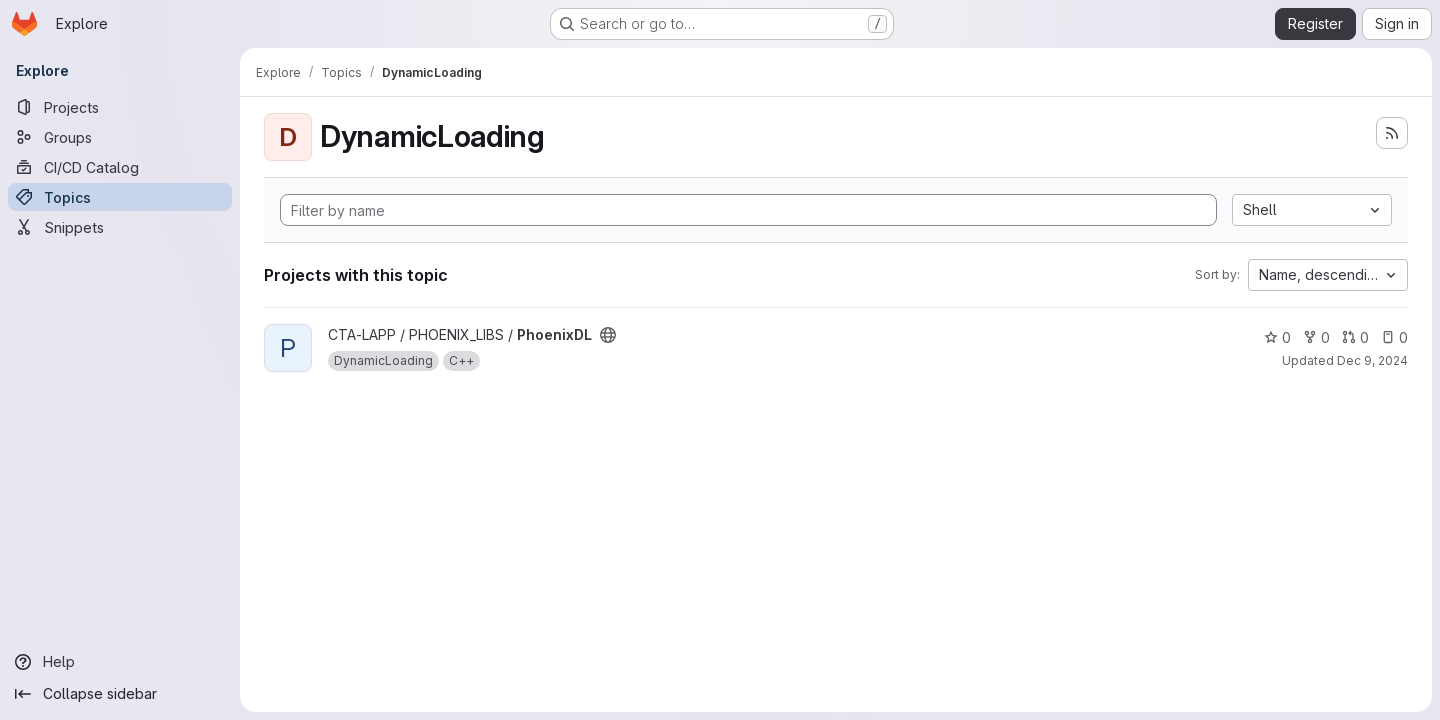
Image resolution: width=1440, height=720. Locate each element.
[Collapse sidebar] (120, 694)
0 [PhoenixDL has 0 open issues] (1394, 337)
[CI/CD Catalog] (120, 167)
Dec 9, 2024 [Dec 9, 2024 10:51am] (1372, 360)
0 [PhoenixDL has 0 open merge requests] (1355, 337)
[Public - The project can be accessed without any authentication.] (608, 335)
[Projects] (120, 107)
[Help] (120, 662)
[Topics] (120, 197)
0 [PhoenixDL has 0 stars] (1277, 337)
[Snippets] (120, 227)
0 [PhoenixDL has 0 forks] (1316, 337)
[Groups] (120, 137)
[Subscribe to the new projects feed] (1392, 133)
